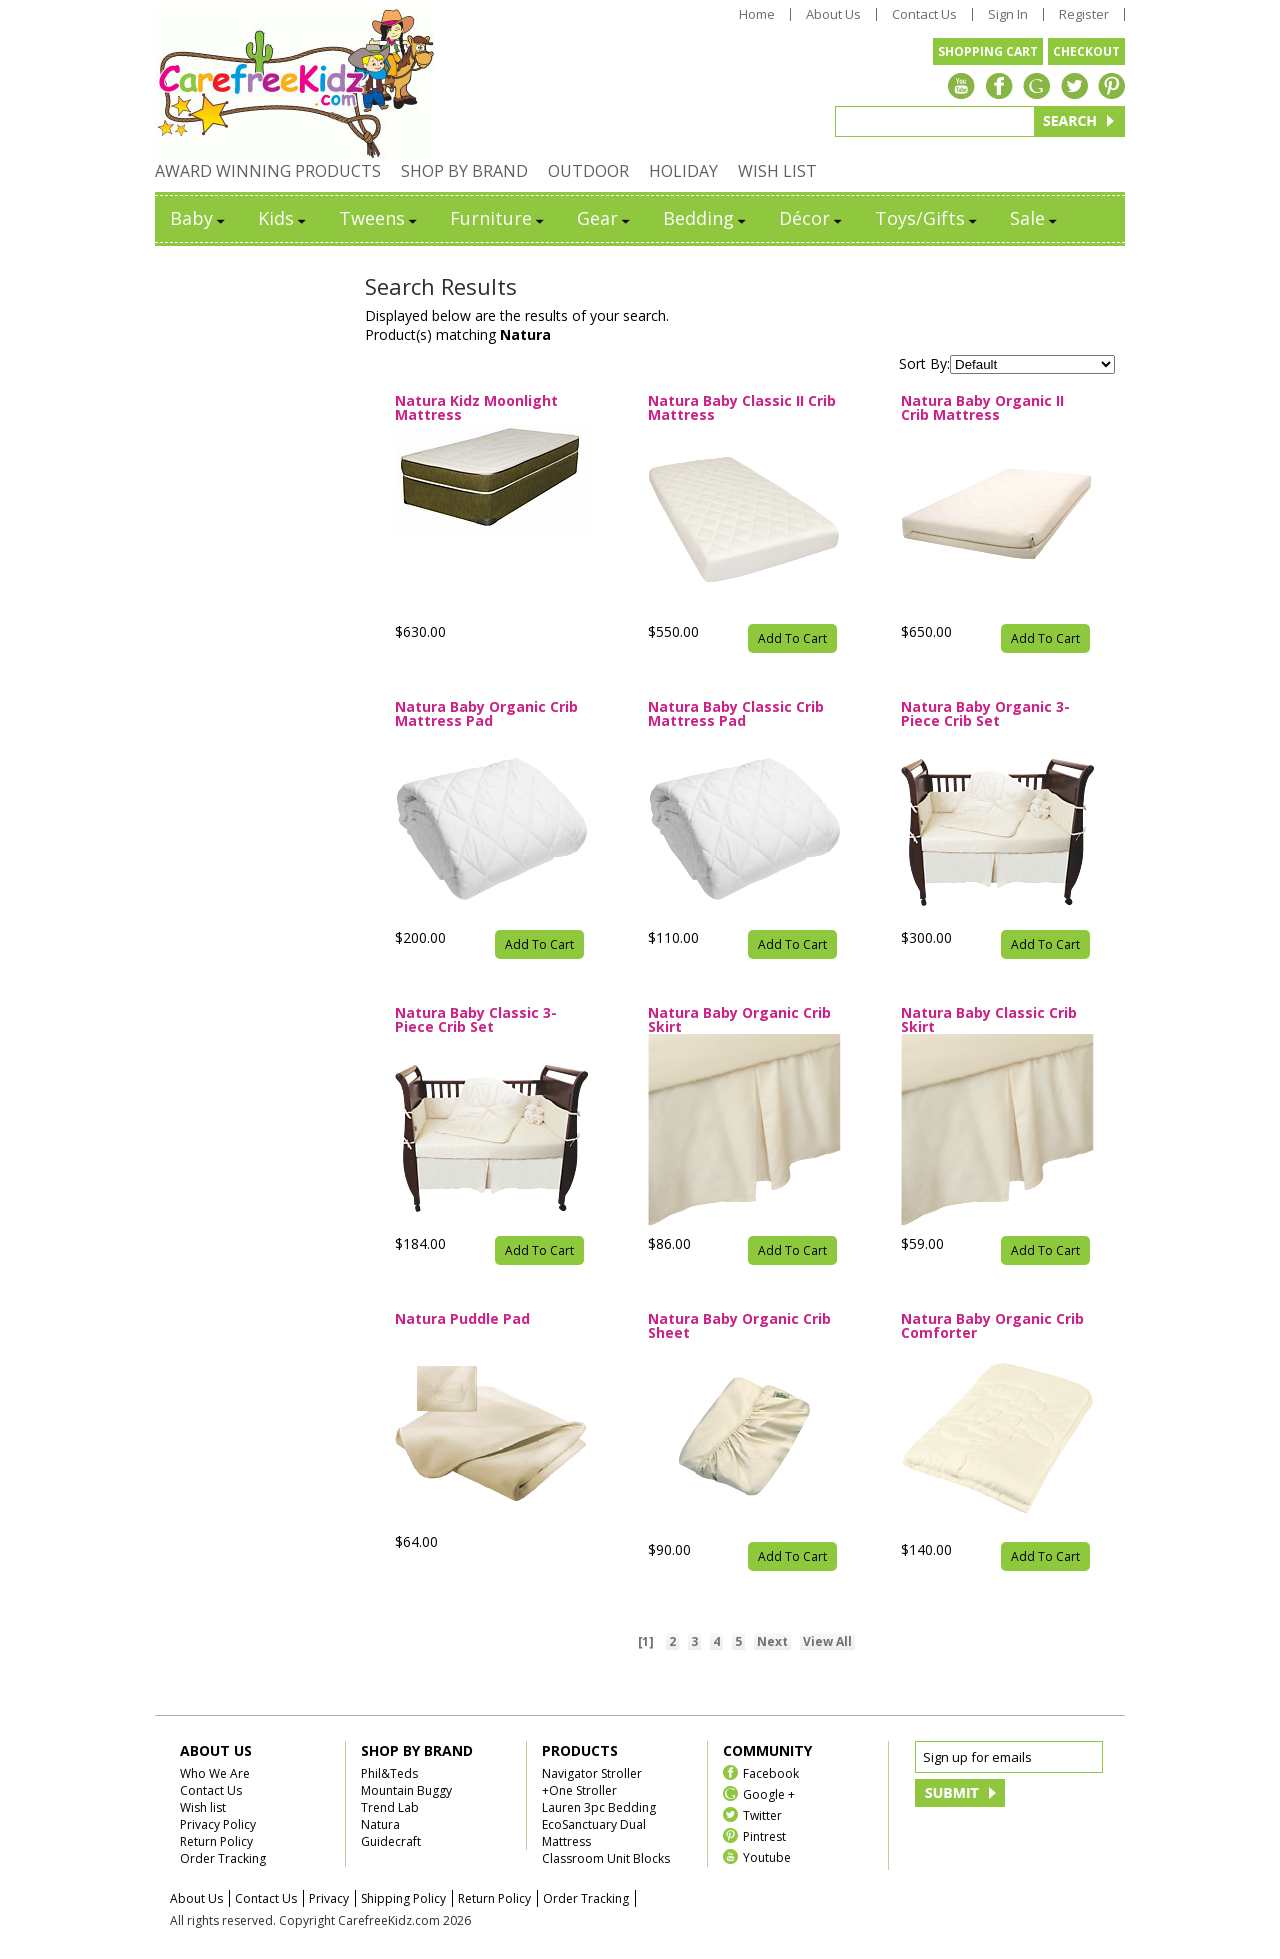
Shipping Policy (403, 1898)
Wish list (203, 1807)
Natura (380, 1824)
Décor (812, 218)
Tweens (379, 218)
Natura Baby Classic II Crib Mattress (742, 408)
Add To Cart (792, 638)
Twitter (762, 1814)
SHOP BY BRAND (464, 171)
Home (757, 14)
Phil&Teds (389, 1773)
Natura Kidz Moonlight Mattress (476, 408)
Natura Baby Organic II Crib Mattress (982, 408)
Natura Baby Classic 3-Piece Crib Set (476, 1020)
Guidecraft (391, 1841)
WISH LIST (777, 171)
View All (827, 1641)
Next (772, 1641)
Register (1084, 14)
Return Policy (216, 1841)
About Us (833, 14)
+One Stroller (579, 1790)
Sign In (1008, 14)
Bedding (706, 218)
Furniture (498, 218)
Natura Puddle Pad (462, 1320)
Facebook (771, 1772)
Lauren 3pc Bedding (599, 1807)
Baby (199, 218)
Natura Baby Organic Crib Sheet (739, 1326)
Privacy (329, 1898)
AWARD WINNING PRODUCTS (268, 171)
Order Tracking (223, 1858)
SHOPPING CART (988, 51)
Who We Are (215, 1773)
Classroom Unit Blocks (606, 1858)
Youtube (767, 1856)
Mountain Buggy (406, 1790)
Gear (605, 218)
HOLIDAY (683, 171)
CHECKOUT (1086, 51)
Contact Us (924, 14)
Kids (283, 218)
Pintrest (764, 1835)
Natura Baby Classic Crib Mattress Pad (736, 714)
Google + (769, 1793)
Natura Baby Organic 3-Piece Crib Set (985, 714)
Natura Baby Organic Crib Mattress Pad (486, 714)
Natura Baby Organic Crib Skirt (739, 1020)
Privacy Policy (218, 1824)
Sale (1035, 218)
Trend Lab (390, 1807)
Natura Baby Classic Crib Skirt (989, 1020)
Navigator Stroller (592, 1773)
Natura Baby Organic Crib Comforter (992, 1326)
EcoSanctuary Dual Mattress (594, 1833)
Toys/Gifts (927, 218)
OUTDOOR (588, 171)
